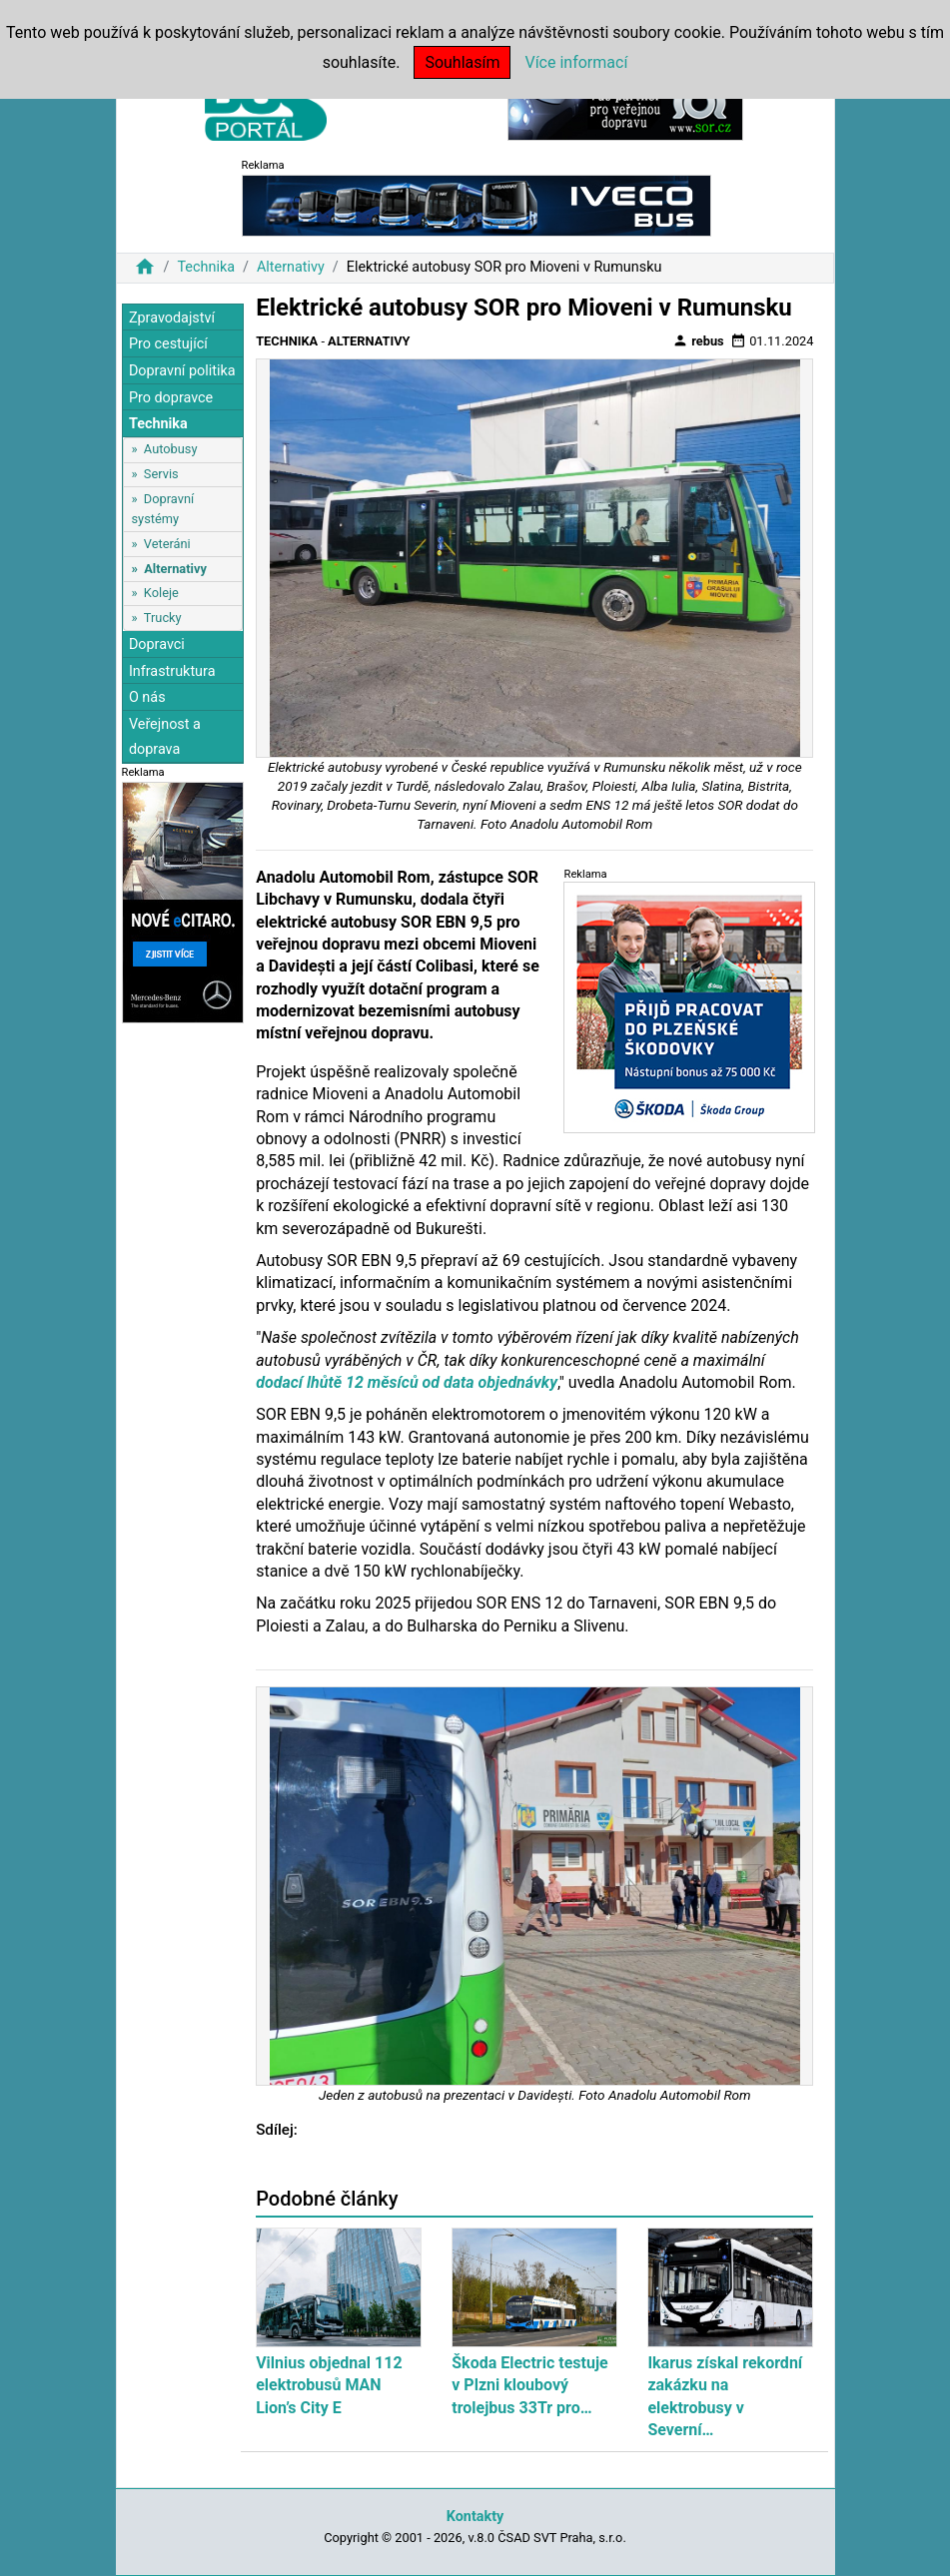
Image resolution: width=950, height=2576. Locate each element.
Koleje (161, 592)
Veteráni (167, 543)
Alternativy (291, 267)
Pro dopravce (171, 397)
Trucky (163, 617)
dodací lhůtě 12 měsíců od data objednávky (406, 1382)
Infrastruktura (172, 671)
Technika (206, 267)
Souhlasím (462, 62)
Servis (161, 473)
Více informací (575, 62)
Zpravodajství (172, 318)
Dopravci (157, 644)
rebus (698, 340)
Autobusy (171, 448)
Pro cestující (168, 343)
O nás (147, 697)
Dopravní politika (182, 370)
